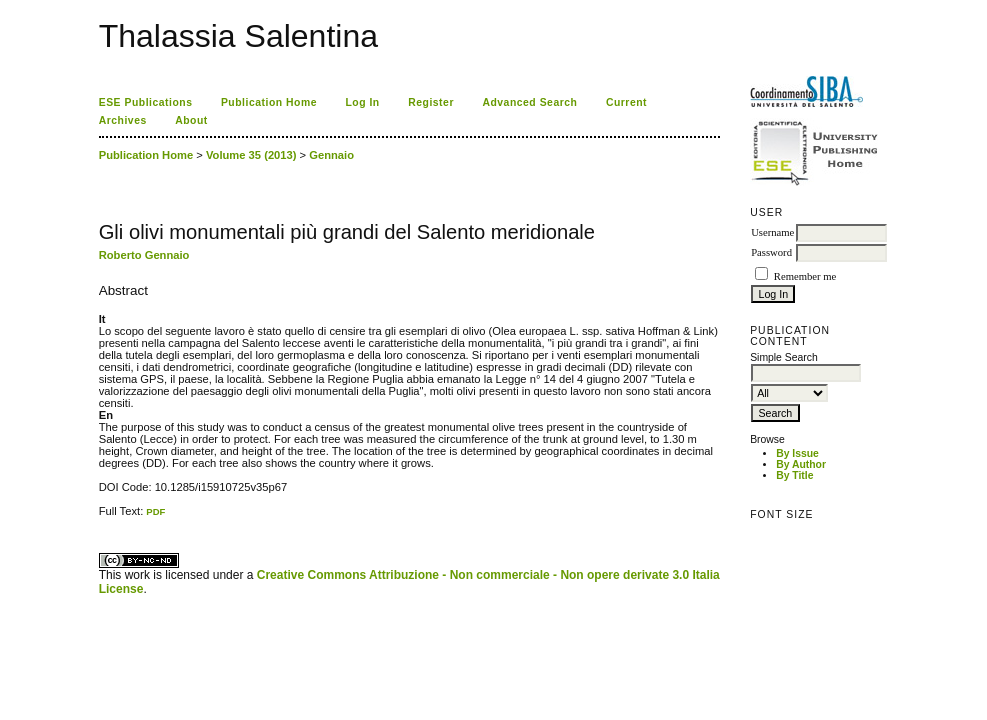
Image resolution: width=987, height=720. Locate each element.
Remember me (805, 276)
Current (626, 102)
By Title (794, 475)
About (191, 120)
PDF (155, 511)
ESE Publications (146, 102)
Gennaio (331, 155)
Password (771, 252)
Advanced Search (529, 102)
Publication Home (269, 102)
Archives (123, 120)
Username (772, 232)
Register (431, 102)
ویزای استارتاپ (104, 517)
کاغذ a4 (100, 517)
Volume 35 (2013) (251, 155)
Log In (362, 102)
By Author (801, 464)
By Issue (797, 453)
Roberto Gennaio (144, 255)
